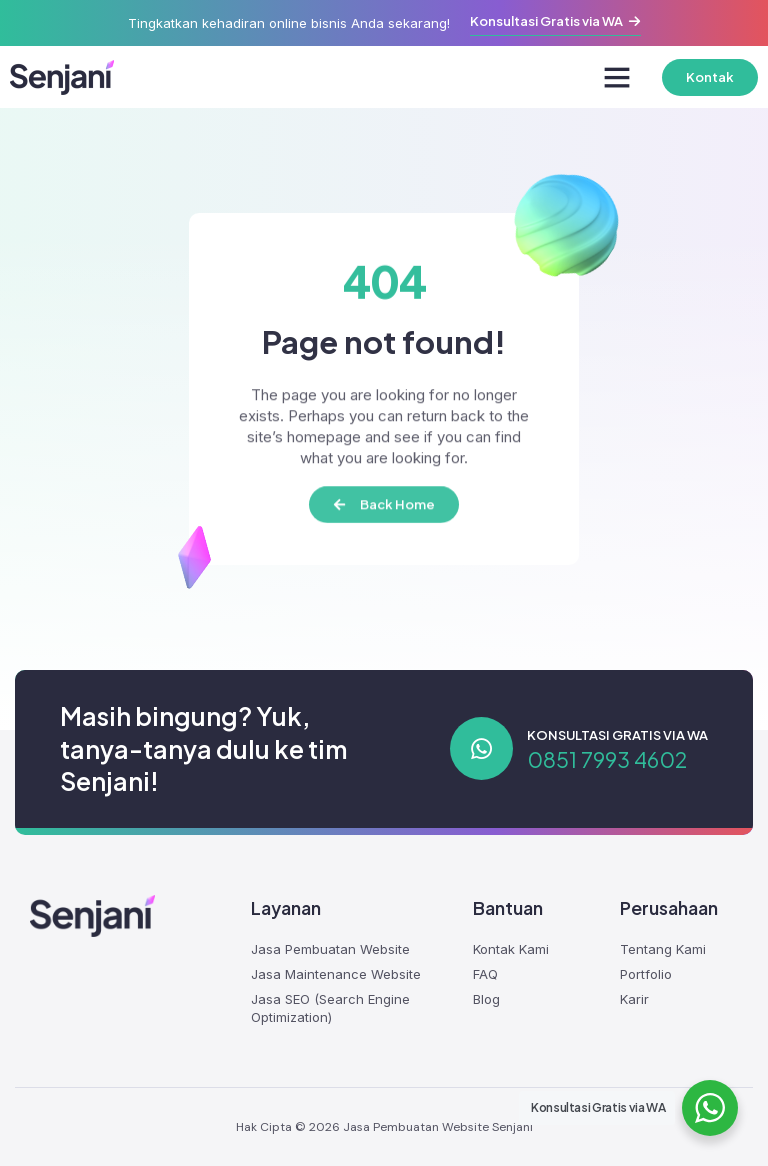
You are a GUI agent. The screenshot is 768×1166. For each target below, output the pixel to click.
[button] (617, 77)
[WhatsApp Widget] (710, 1108)
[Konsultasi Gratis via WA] (481, 748)
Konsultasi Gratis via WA (617, 735)
